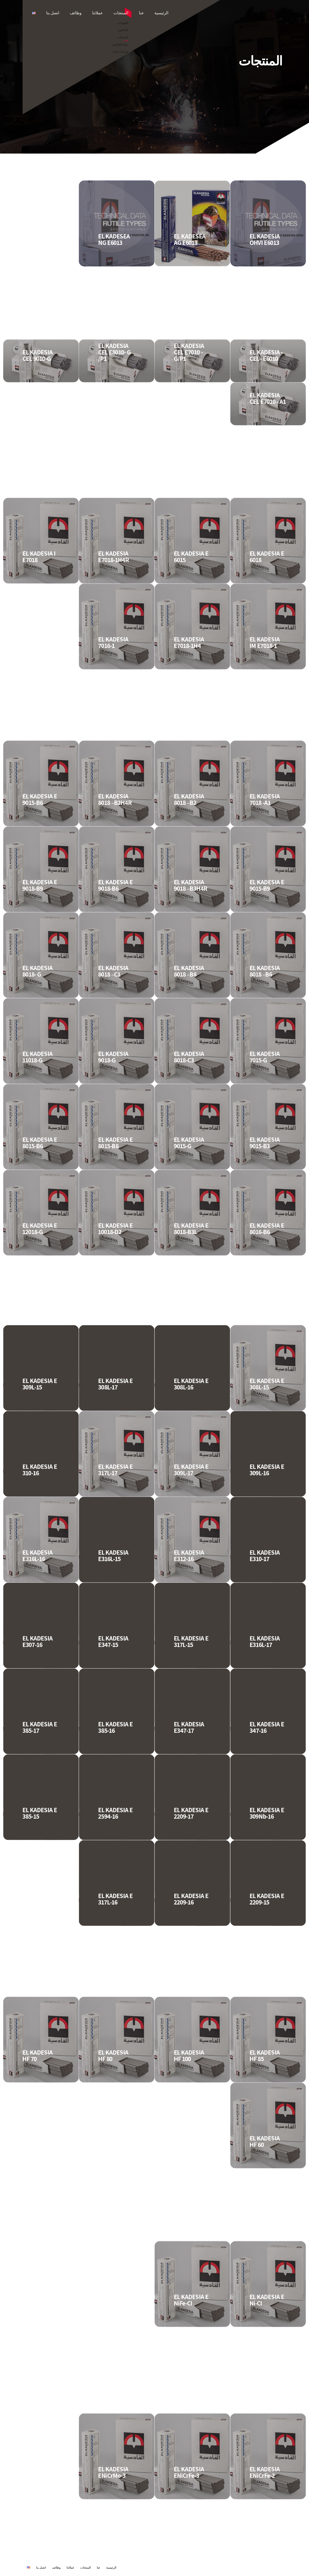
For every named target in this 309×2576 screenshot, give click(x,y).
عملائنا (97, 12)
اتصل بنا (52, 12)
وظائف (76, 12)
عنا (141, 12)
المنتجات (120, 12)
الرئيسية (161, 12)
